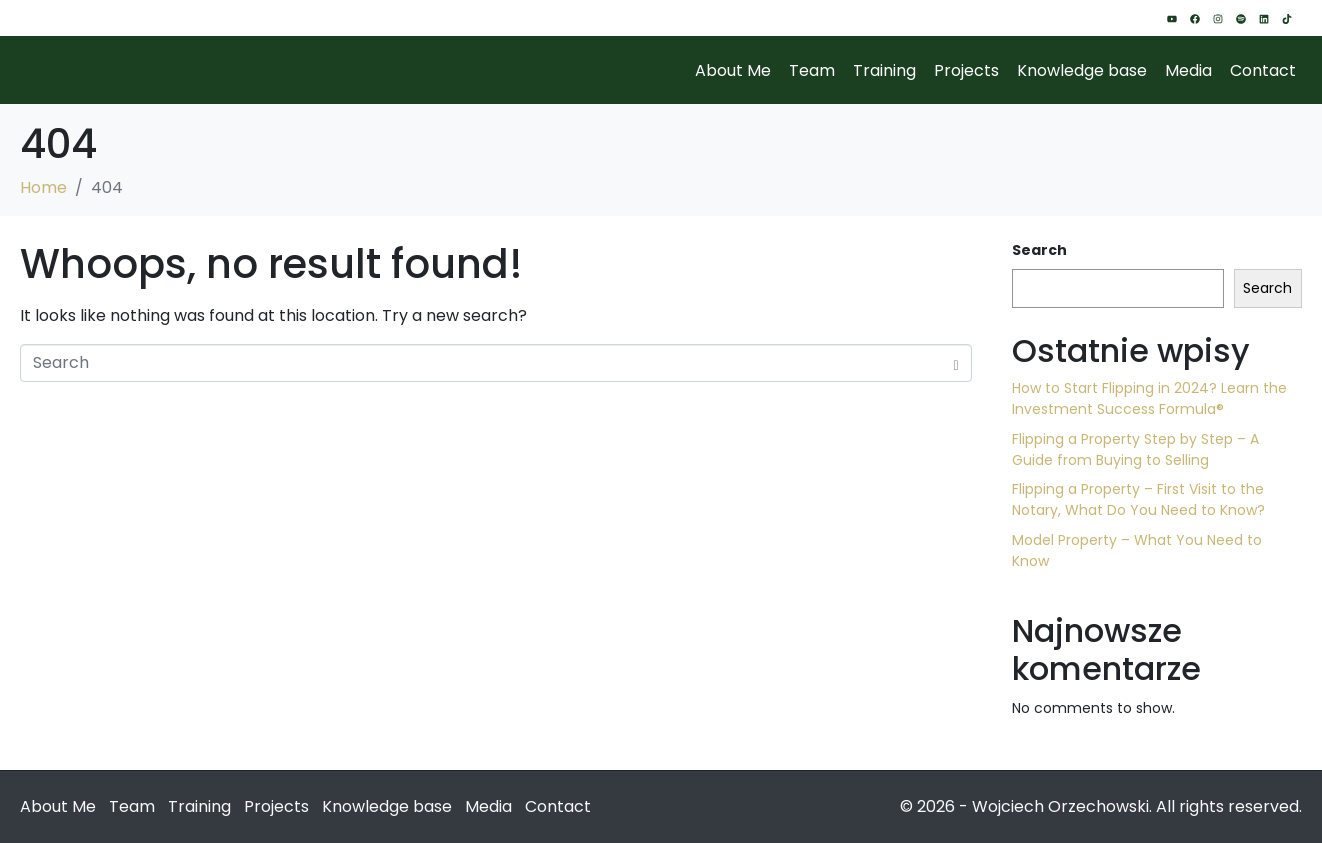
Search (1039, 250)
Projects (966, 70)
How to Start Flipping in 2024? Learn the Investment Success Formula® (1149, 398)
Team (812, 70)
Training (884, 70)
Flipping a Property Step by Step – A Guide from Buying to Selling (1135, 449)
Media (1188, 70)
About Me (733, 70)
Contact (1263, 70)
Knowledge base (1082, 70)
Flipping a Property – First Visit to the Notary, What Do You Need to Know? (1138, 499)
